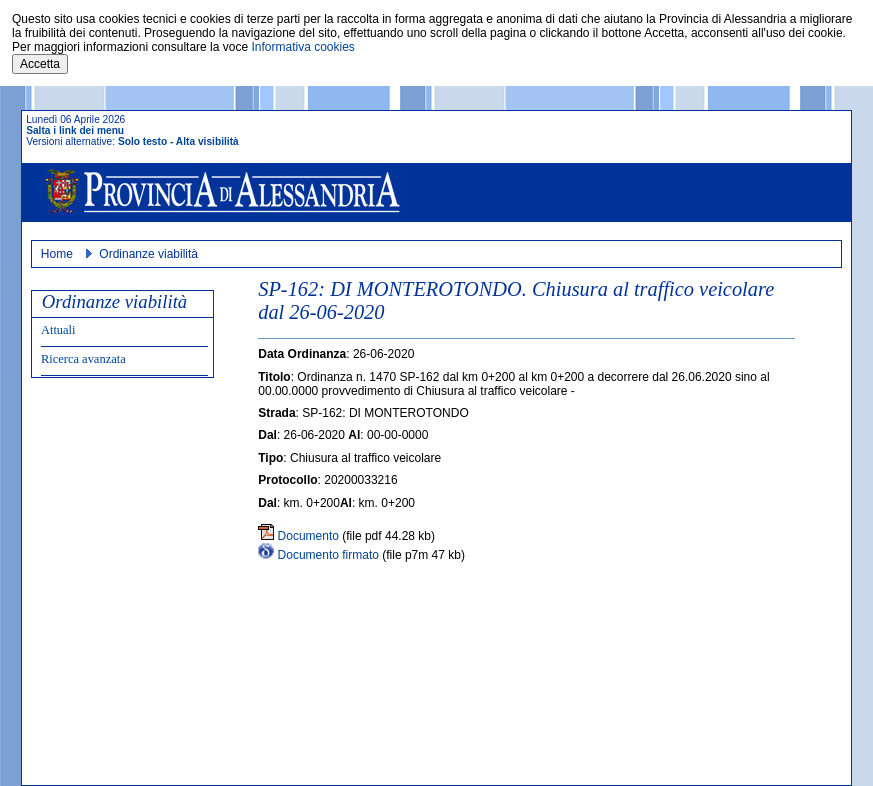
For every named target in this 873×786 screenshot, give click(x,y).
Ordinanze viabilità (148, 254)
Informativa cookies (302, 47)
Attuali (58, 330)
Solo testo (142, 141)
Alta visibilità (207, 141)
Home (57, 254)
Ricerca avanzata (83, 359)
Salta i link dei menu (75, 130)
